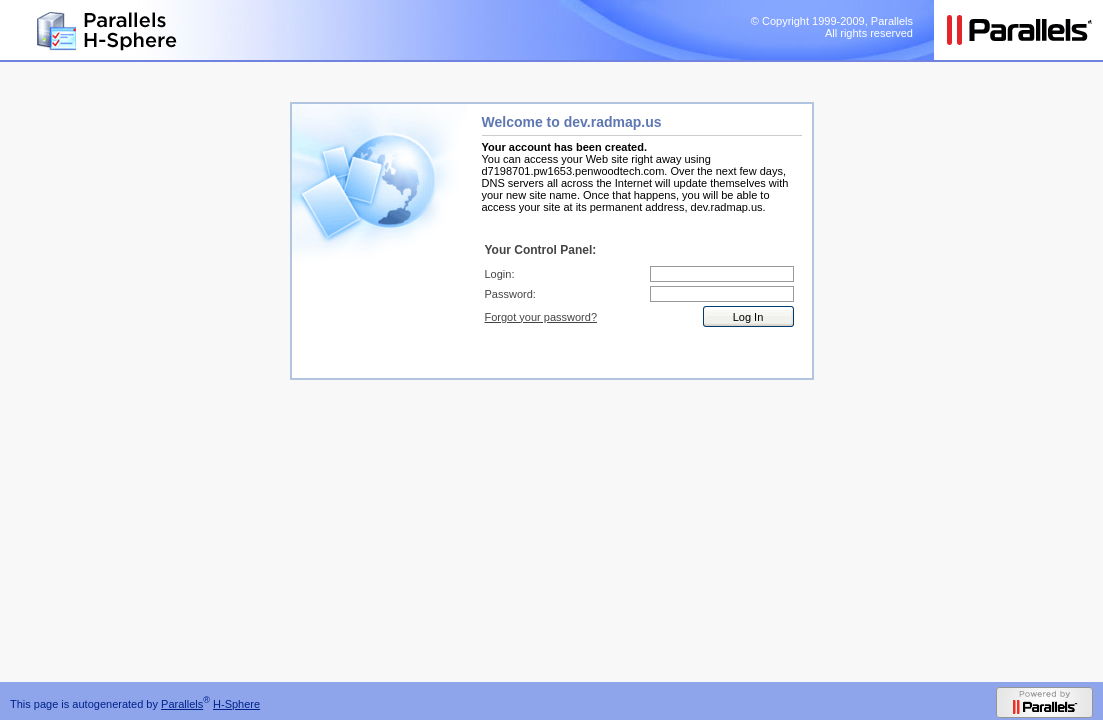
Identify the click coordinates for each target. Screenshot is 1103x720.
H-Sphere (236, 704)
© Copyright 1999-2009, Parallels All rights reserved (832, 27)
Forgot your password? (541, 317)
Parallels (182, 704)
